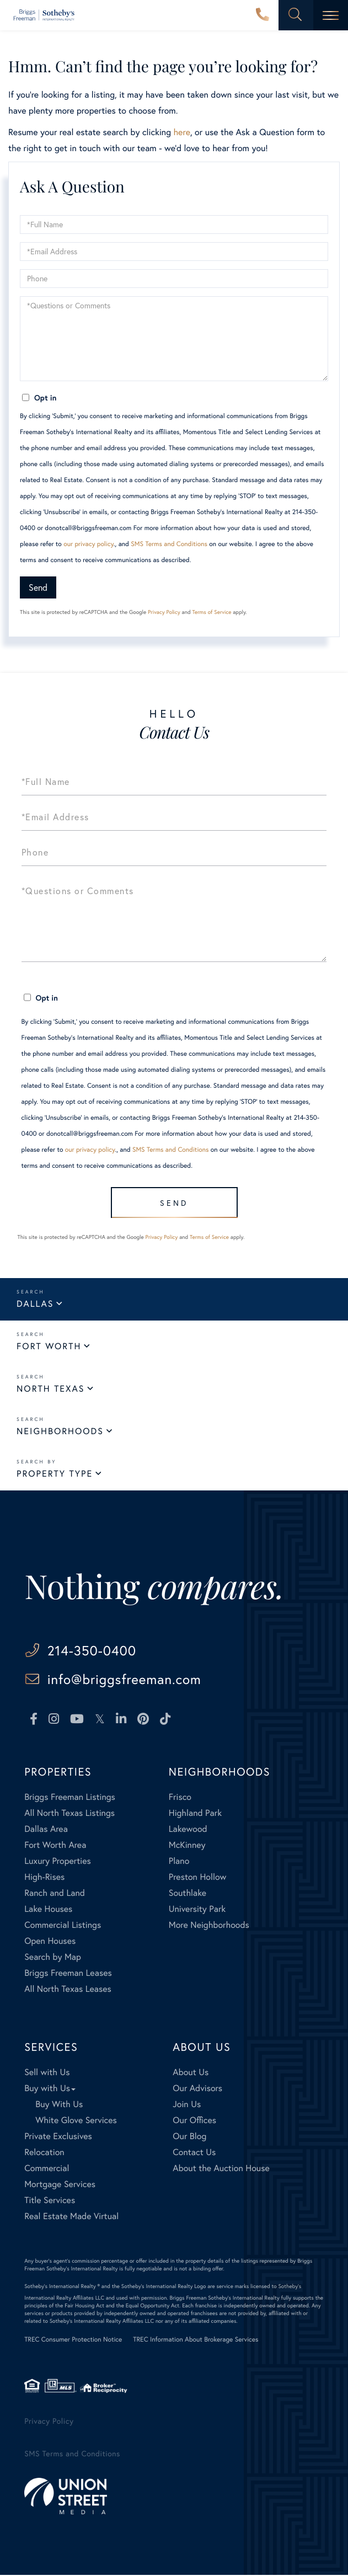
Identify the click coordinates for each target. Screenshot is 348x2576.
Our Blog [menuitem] (189, 2137)
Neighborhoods (60, 1431)
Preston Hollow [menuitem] (198, 1878)
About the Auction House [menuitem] (221, 2169)
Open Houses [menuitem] (50, 1942)
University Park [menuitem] (197, 1910)
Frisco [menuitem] (180, 1798)
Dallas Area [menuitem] (46, 1830)
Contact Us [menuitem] (194, 2153)
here (181, 132)
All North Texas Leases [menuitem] (67, 1990)
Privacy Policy (164, 612)
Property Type (55, 1473)
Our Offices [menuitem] (194, 2121)
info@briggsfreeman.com (127, 1680)
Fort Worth (49, 1346)
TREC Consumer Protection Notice (73, 2341)
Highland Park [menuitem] (195, 1814)
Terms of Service (211, 612)
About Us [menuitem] (190, 2073)
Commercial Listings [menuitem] (62, 1926)
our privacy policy (88, 544)
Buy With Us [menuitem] (59, 2105)
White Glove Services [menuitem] (76, 2121)
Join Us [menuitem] (187, 2105)
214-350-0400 (262, 15)
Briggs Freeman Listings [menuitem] (69, 1798)
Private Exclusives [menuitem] (58, 2137)
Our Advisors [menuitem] (197, 2089)
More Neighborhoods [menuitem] (209, 1926)
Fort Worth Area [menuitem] (55, 1846)
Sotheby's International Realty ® (62, 2287)
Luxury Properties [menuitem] (57, 1862)
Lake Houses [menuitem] (48, 1910)
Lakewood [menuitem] (188, 1830)
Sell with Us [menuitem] (46, 2073)
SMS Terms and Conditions (169, 544)
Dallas (35, 1304)
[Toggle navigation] (330, 15)
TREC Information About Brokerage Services (195, 2341)
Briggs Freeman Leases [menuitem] (68, 1974)
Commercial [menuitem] (46, 2169)
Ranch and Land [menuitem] (54, 1894)
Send (38, 587)
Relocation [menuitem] (44, 2153)
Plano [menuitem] (179, 1862)
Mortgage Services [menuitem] (59, 2185)
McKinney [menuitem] (187, 1846)
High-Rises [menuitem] (44, 1878)
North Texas (50, 1388)
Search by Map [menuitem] (52, 1958)
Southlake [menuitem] (187, 1894)
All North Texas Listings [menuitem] (69, 1814)
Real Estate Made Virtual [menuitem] (71, 2217)
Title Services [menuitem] (49, 2201)
